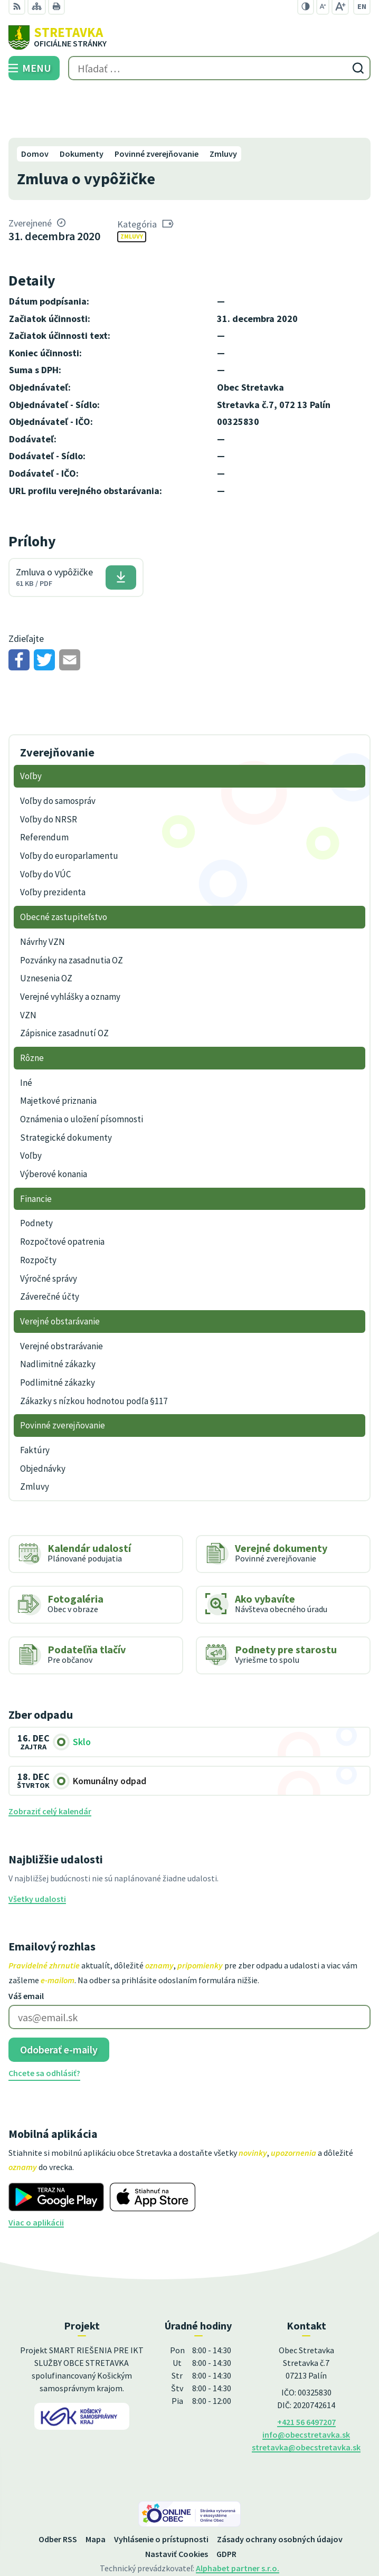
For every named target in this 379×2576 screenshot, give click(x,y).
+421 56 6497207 (306, 2372)
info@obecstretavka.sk (306, 2385)
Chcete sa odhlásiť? (44, 2024)
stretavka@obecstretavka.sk (306, 2397)
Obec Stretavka (219, 2532)
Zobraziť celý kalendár (49, 1762)
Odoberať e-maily (59, 1999)
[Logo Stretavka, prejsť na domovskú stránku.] (189, 37)
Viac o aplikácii (36, 2173)
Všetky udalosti (37, 1849)
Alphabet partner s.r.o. (237, 2518)
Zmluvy (131, 187)
